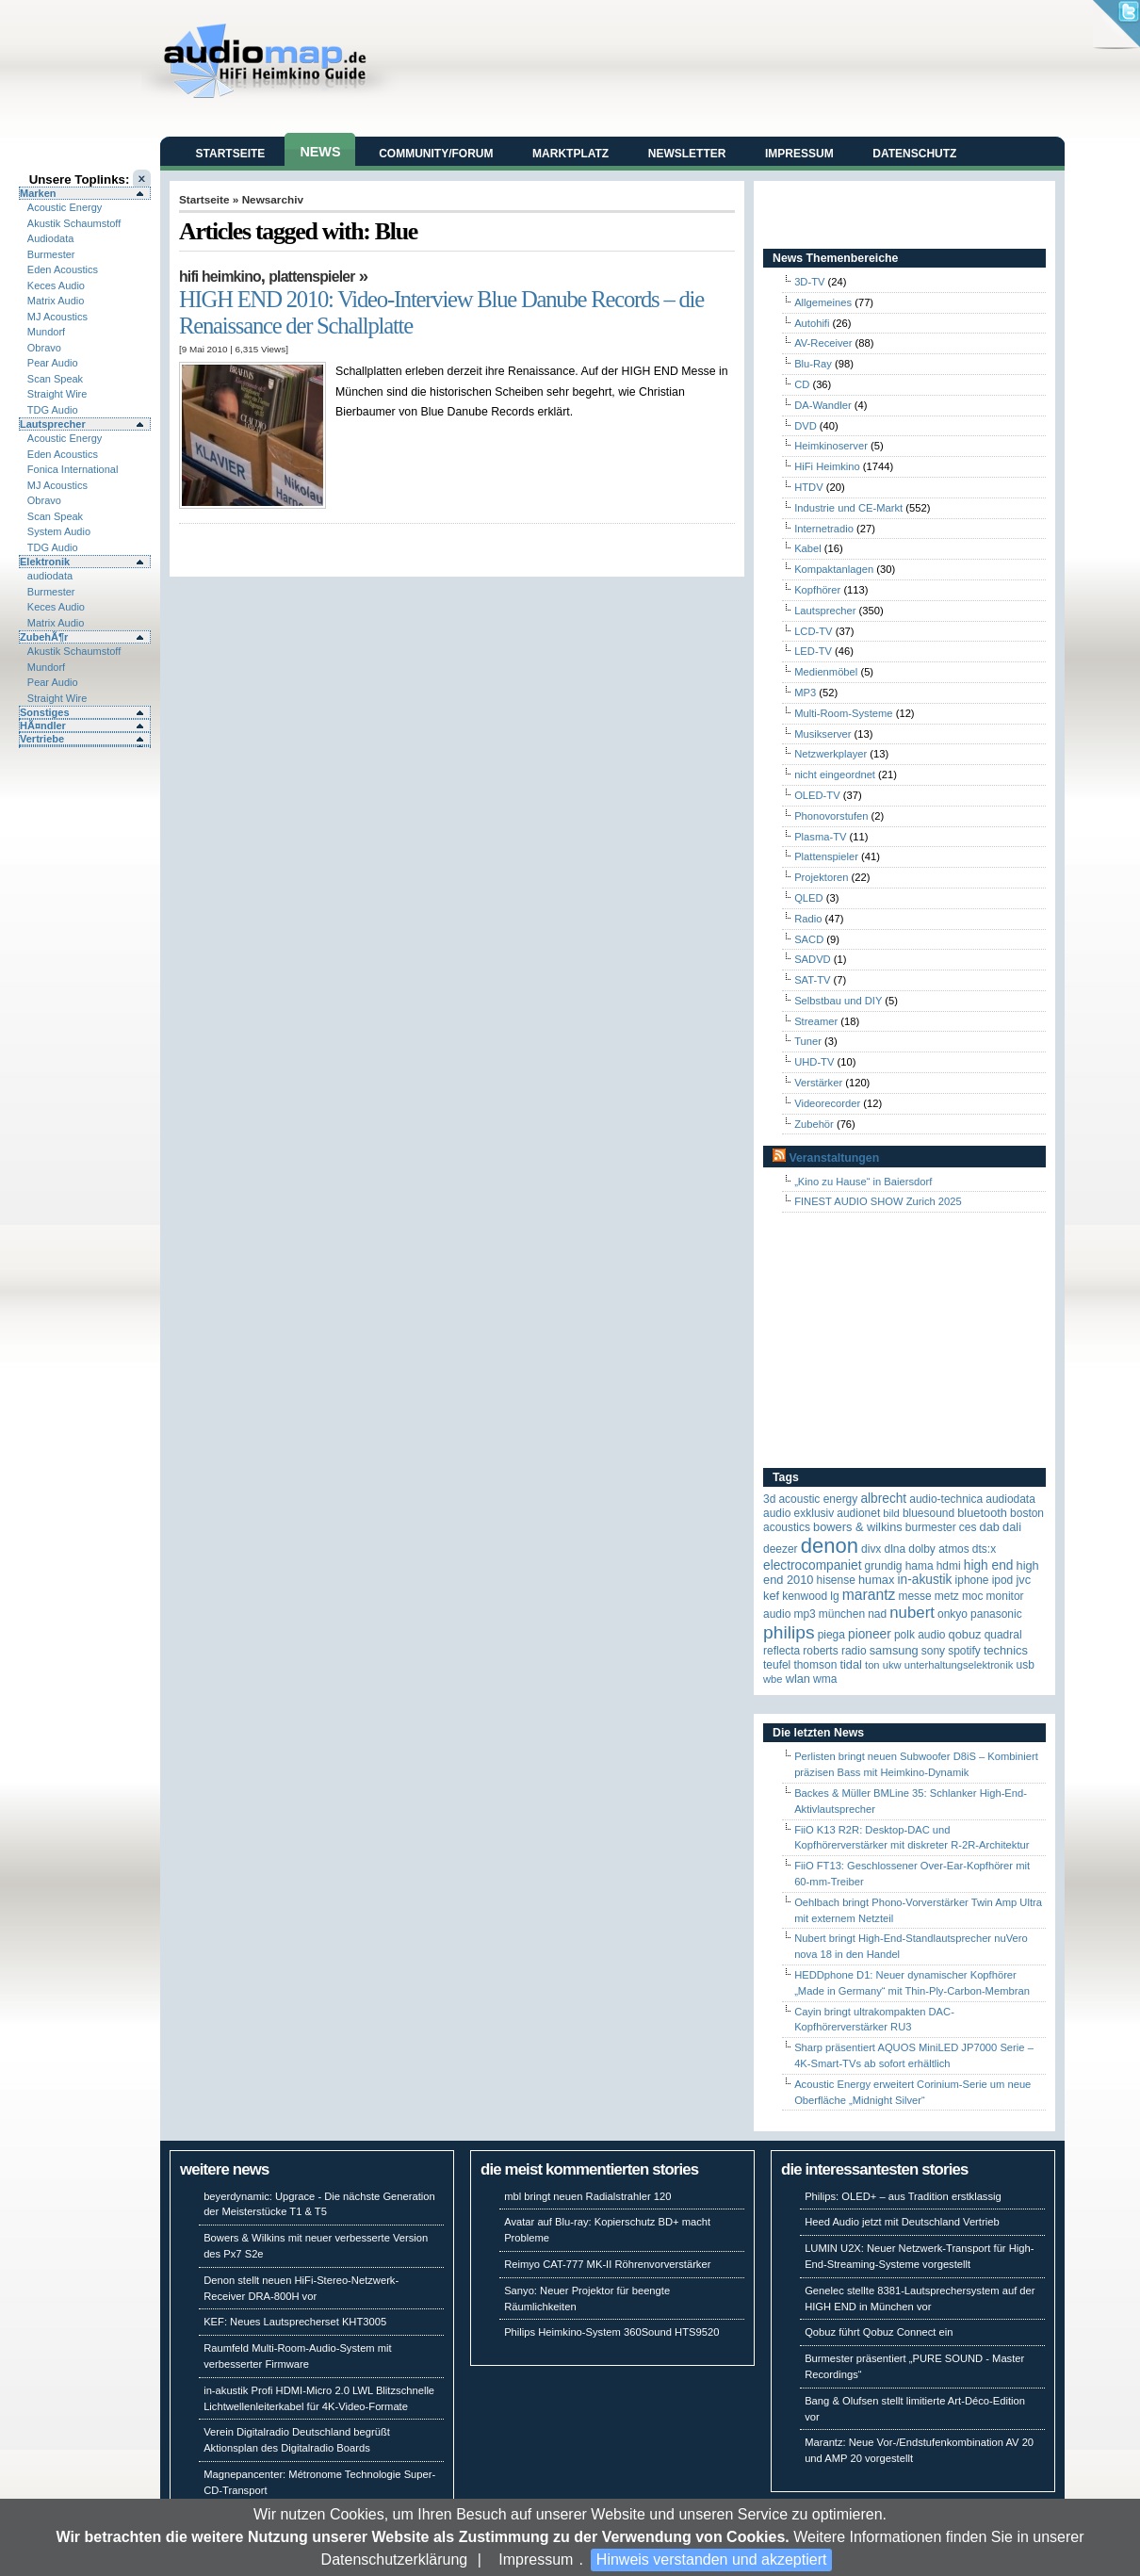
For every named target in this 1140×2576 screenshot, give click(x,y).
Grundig (884, 1566)
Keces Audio (56, 285)
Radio (808, 918)
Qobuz (965, 1634)
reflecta (781, 1650)
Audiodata (50, 238)
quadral (1003, 1634)
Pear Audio (52, 362)
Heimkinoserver (831, 445)
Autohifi (811, 323)
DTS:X (984, 1549)
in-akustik (925, 1580)
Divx (871, 1549)
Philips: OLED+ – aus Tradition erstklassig (903, 2196)
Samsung (894, 1650)
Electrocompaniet (812, 1565)
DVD (805, 426)
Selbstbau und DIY (838, 1000)
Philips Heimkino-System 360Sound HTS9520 (611, 2332)
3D (769, 1499)
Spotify (964, 1650)
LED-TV (813, 651)
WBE (773, 1679)
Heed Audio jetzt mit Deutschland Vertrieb (902, 2221)
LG (834, 1596)
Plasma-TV (820, 836)
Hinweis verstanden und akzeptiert (711, 2560)
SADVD (812, 959)
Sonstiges (45, 712)
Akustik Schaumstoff (74, 223)
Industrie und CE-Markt (848, 508)
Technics (1006, 1650)
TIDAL (850, 1664)
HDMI (948, 1566)
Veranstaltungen (834, 1158)
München (842, 1614)
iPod (1003, 1580)
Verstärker (818, 1082)
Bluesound (928, 1513)
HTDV (808, 487)
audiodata (50, 575)
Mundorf (46, 331)
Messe (914, 1596)
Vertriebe (42, 738)
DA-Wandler (823, 405)
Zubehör (814, 1124)
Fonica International (73, 469)
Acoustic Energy (64, 207)
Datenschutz (914, 153)
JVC (1023, 1580)
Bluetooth (982, 1513)
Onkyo (952, 1614)
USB (1025, 1664)
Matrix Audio (56, 300)
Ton (872, 1665)
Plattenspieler (311, 277)
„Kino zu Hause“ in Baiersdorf (863, 1181)
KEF (771, 1596)
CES (968, 1527)
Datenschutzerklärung (394, 2560)
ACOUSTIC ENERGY (817, 1499)
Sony (933, 1650)
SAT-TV (812, 980)
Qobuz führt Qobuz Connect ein (879, 2332)
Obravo (44, 347)
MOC (973, 1596)
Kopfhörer (817, 589)
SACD (808, 939)
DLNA (894, 1549)
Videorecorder (827, 1103)
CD (801, 384)
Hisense (836, 1580)
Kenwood (804, 1596)
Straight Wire (57, 393)
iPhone (972, 1580)
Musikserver (822, 734)
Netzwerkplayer (830, 753)
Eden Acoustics (62, 269)
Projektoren (821, 877)
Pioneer (869, 1634)
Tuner (808, 1041)
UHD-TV (814, 1062)
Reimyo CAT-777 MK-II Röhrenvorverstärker (607, 2264)
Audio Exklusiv (798, 1513)
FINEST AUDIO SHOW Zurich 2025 (878, 1201)
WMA (825, 1679)
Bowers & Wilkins (858, 1527)
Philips (789, 1632)
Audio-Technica (946, 1499)
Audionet (858, 1513)
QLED (808, 898)
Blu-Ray (813, 363)
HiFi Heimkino (220, 277)
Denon (829, 1545)
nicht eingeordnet (834, 774)
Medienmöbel (825, 671)
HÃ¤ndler (43, 725)
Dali (1011, 1527)
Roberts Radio (834, 1650)
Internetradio (824, 528)
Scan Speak (55, 378)
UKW (892, 1665)
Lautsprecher (53, 424)
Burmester (51, 254)
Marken (38, 193)
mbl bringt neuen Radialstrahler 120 (587, 2196)
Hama (919, 1566)
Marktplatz (570, 153)
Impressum (535, 2560)
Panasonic (996, 1614)
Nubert (912, 1613)
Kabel (808, 548)
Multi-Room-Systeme (843, 713)
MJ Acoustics (57, 316)
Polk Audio (920, 1634)
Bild (891, 1513)
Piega (831, 1634)
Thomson (815, 1664)
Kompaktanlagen (833, 569)
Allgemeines (823, 302)
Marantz (869, 1595)
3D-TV (809, 281)
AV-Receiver (823, 343)
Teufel (776, 1664)
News (320, 151)
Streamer (816, 1021)
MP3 (805, 692)
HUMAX (876, 1580)
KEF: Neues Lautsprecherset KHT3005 (295, 2321)
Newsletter (687, 153)
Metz (947, 1596)
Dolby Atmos (938, 1549)
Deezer (780, 1549)
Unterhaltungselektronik (959, 1665)
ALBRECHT (883, 1499)
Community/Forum (436, 153)
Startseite (231, 153)
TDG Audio (52, 410)
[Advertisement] (881, 1341)
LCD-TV (813, 631)
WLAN (798, 1678)
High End (989, 1565)
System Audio (58, 531)
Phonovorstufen (831, 816)
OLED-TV (817, 795)
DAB (990, 1527)
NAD (877, 1614)
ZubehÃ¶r (44, 637)
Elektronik (45, 561)
